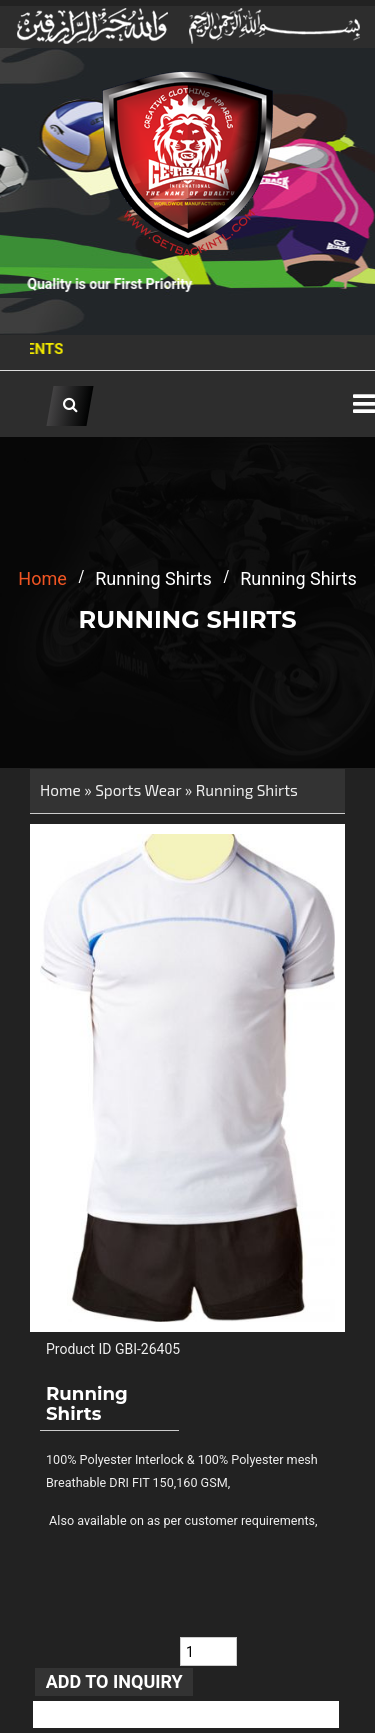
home (42, 578)
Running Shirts (247, 790)
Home (60, 790)
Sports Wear (138, 790)
